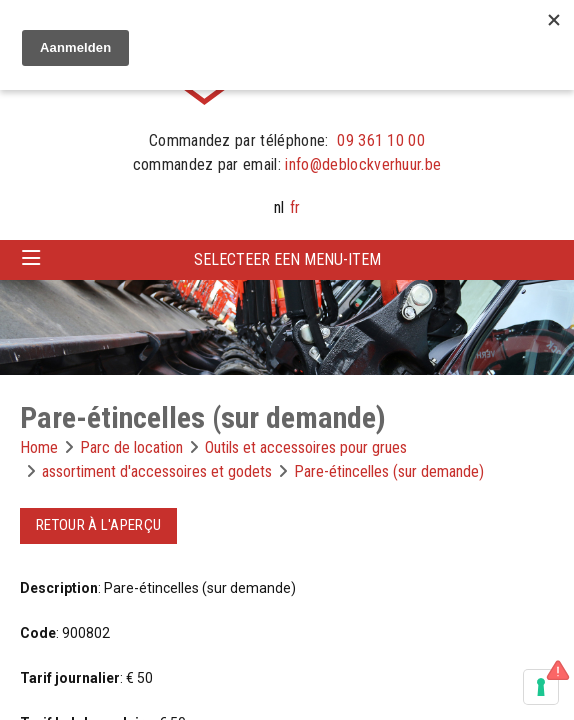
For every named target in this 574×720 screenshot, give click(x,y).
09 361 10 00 (381, 140)
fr (295, 207)
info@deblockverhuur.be (363, 164)
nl (279, 207)
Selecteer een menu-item (287, 259)
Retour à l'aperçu (98, 525)
